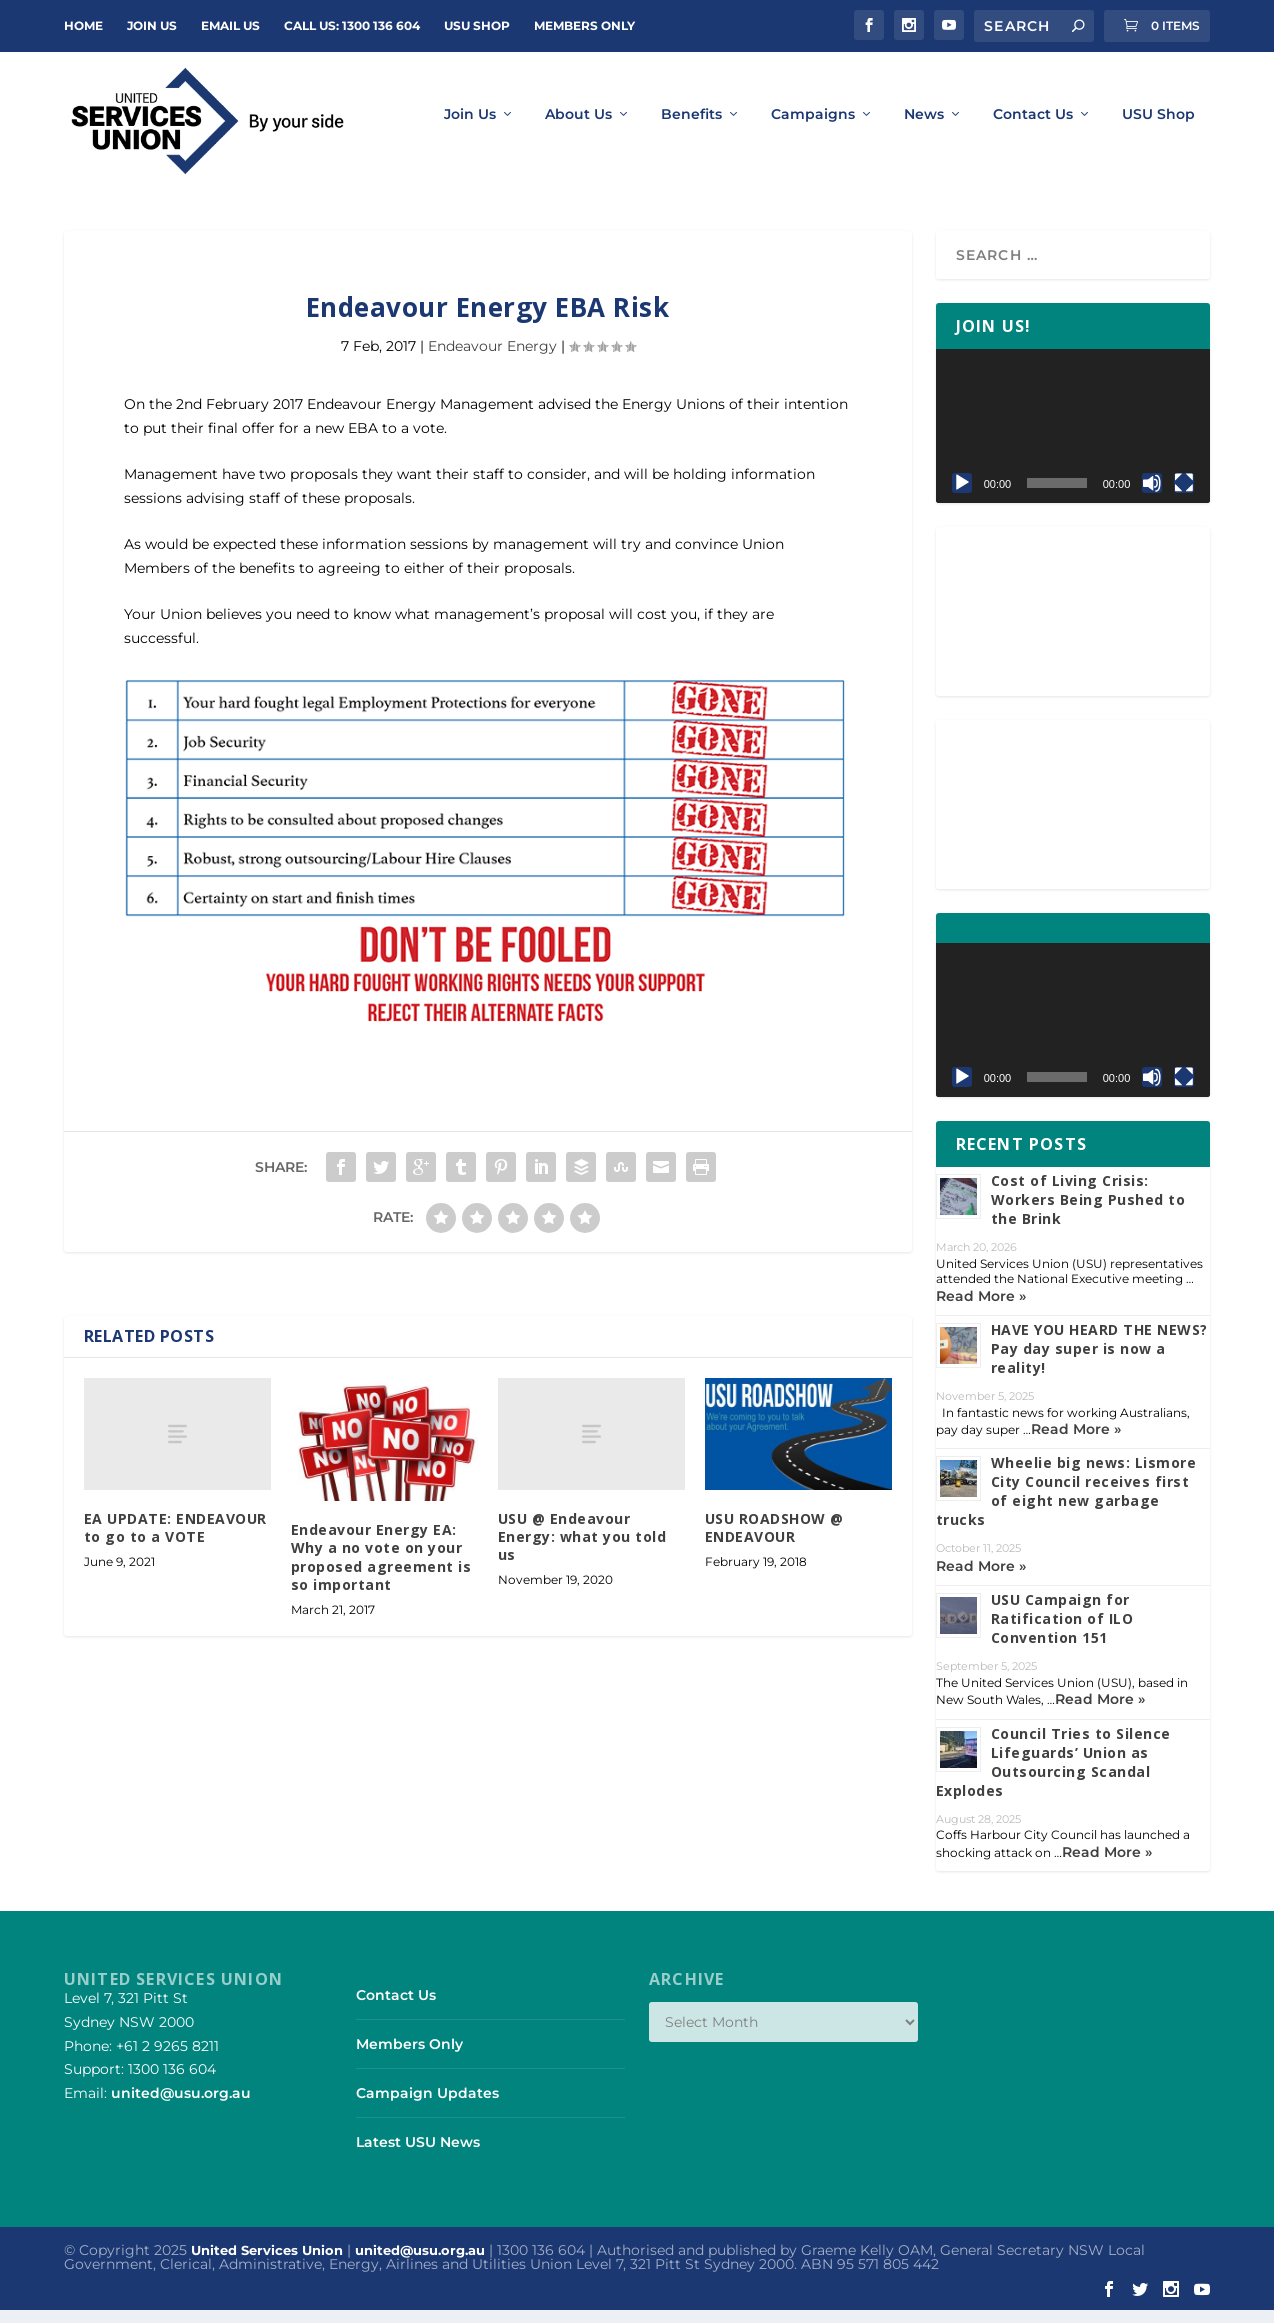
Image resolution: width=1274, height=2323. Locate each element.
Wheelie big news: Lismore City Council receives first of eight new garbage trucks (1066, 1504)
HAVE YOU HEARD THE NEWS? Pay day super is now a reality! (1099, 1360)
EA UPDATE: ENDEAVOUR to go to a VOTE (175, 1539)
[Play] (962, 495)
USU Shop (477, 25)
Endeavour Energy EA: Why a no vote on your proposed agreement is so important (381, 1569)
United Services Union (267, 2262)
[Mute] (1152, 495)
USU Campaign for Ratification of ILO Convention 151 (1062, 1630)
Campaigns (813, 127)
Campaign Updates (427, 2105)
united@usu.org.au (181, 2105)
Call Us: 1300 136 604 (352, 25)
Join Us (470, 127)
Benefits (691, 127)
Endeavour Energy (492, 358)
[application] (1073, 438)
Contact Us (1033, 127)
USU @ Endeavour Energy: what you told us (582, 1548)
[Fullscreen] (1184, 495)
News (924, 127)
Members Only (584, 25)
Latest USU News (418, 2155)
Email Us (230, 25)
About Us (578, 127)
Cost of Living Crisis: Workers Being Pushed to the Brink (1088, 1211)
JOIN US (152, 25)
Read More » (981, 1308)
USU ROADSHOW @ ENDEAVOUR (774, 1539)
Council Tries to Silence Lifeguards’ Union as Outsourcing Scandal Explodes (1053, 1774)
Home (83, 25)
